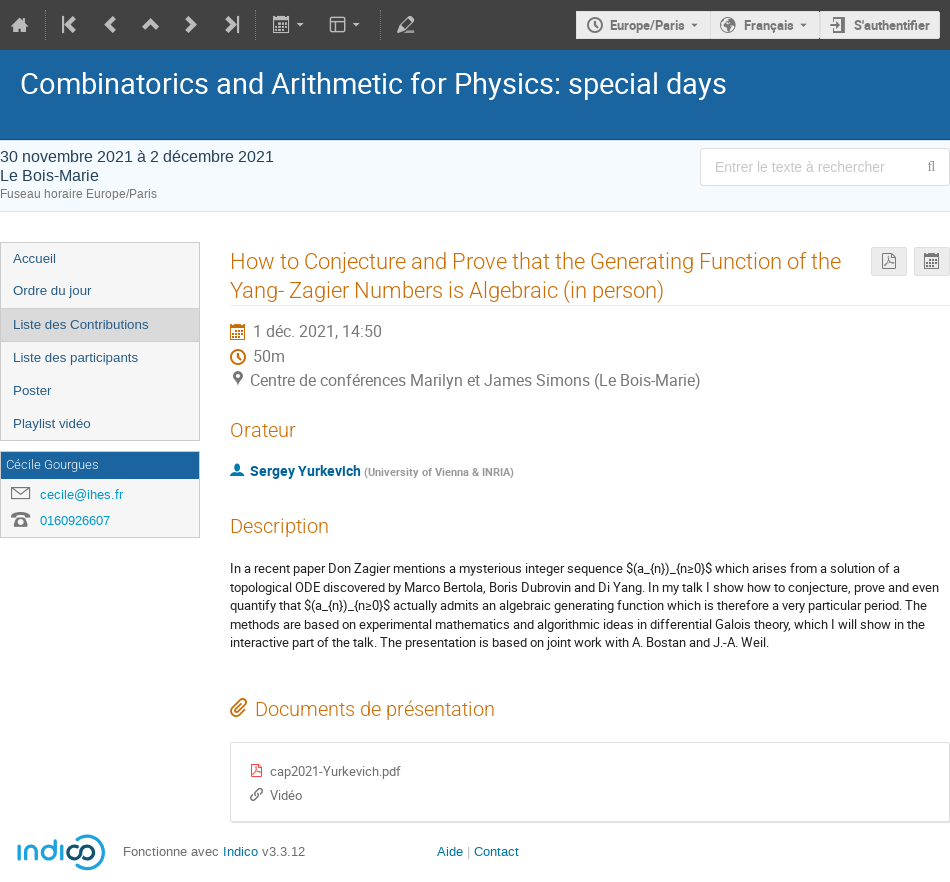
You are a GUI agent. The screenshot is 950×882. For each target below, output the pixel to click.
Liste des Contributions (81, 324)
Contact (496, 851)
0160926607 (75, 520)
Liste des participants (75, 357)
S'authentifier (892, 25)
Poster (32, 390)
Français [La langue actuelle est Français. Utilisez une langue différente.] (769, 25)
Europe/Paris (647, 25)
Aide (450, 851)
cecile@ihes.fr (81, 494)
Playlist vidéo (52, 423)
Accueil (34, 258)
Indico (240, 851)
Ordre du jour (52, 290)
